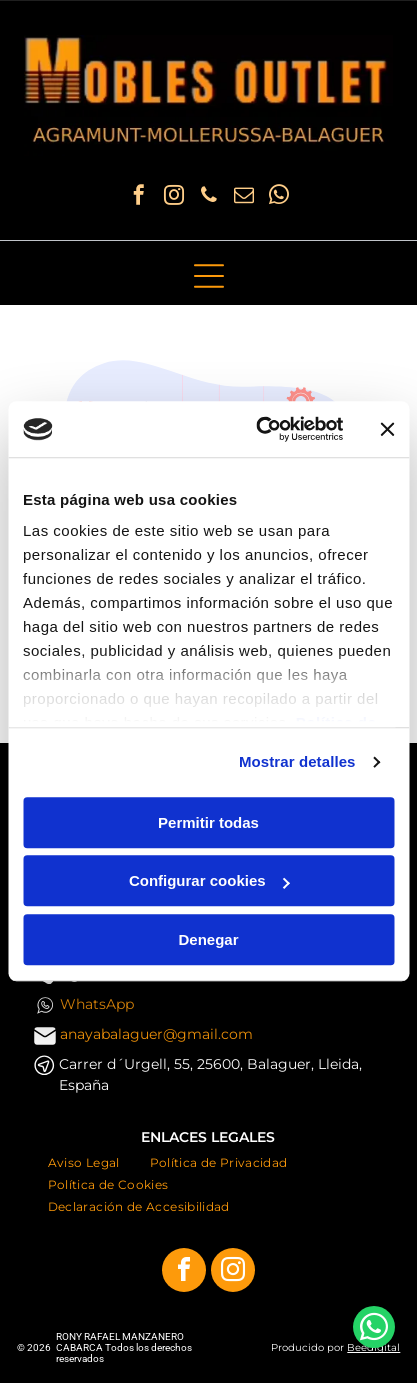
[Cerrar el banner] (387, 429)
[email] (244, 197)
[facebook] (139, 197)
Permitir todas (208, 822)
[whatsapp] (279, 197)
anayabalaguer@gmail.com (156, 1034)
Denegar (208, 939)
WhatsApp (97, 1004)
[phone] (209, 197)
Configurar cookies (209, 881)
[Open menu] (209, 276)
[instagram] (174, 197)
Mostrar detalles (297, 762)
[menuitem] (84, 1162)
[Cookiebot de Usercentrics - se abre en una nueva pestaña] (259, 430)
